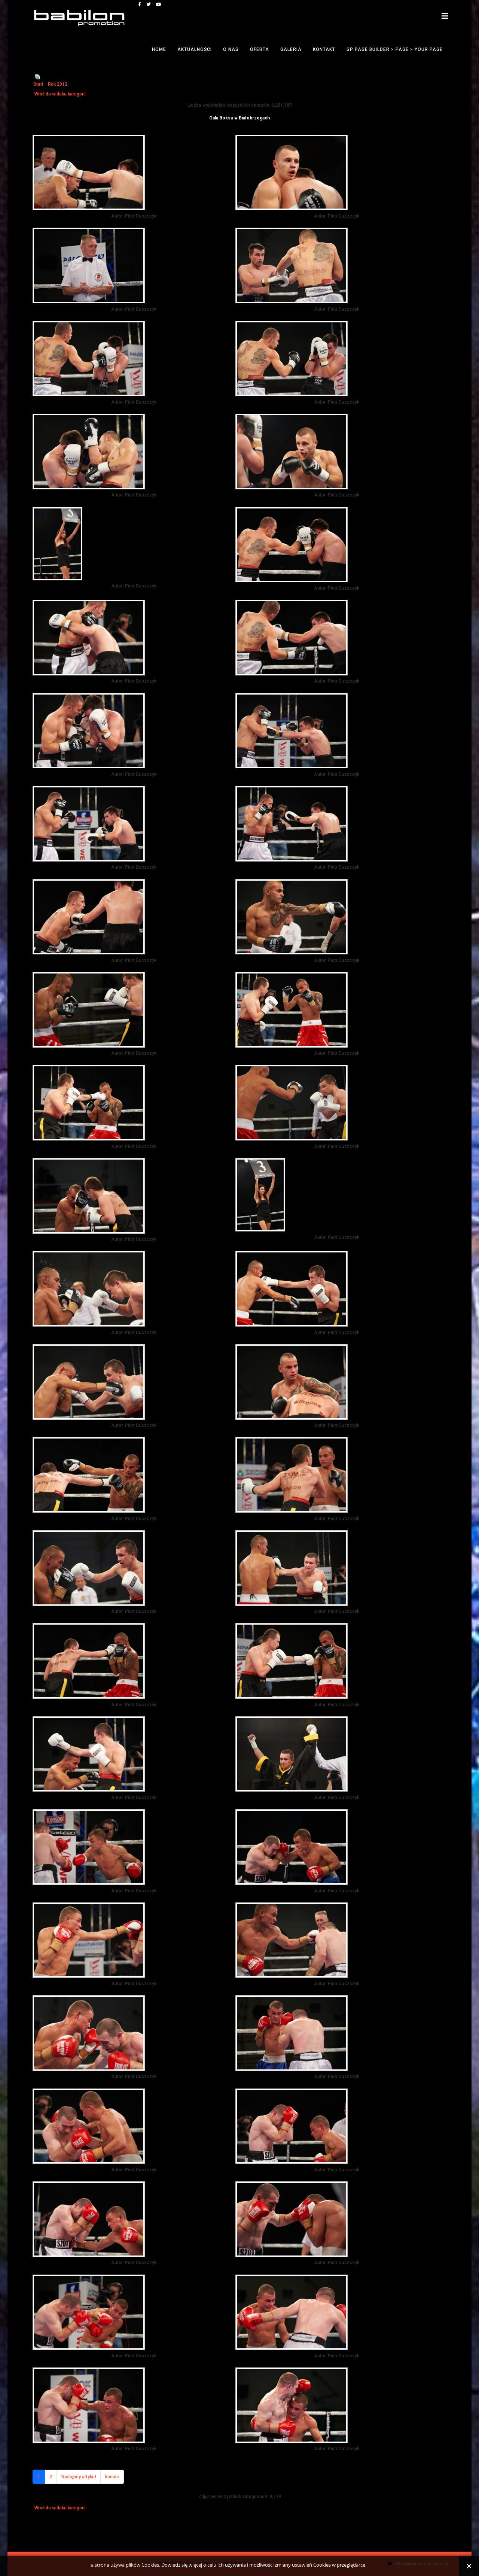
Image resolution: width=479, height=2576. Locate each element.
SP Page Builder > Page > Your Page (395, 49)
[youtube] (158, 4)
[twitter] (148, 4)
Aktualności (194, 49)
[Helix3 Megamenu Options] (445, 16)
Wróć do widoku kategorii (60, 94)
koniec (112, 2476)
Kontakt (324, 49)
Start (38, 84)
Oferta (259, 49)
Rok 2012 (57, 84)
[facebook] (139, 4)
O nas (231, 49)
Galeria (291, 49)
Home (159, 49)
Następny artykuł (78, 2476)
